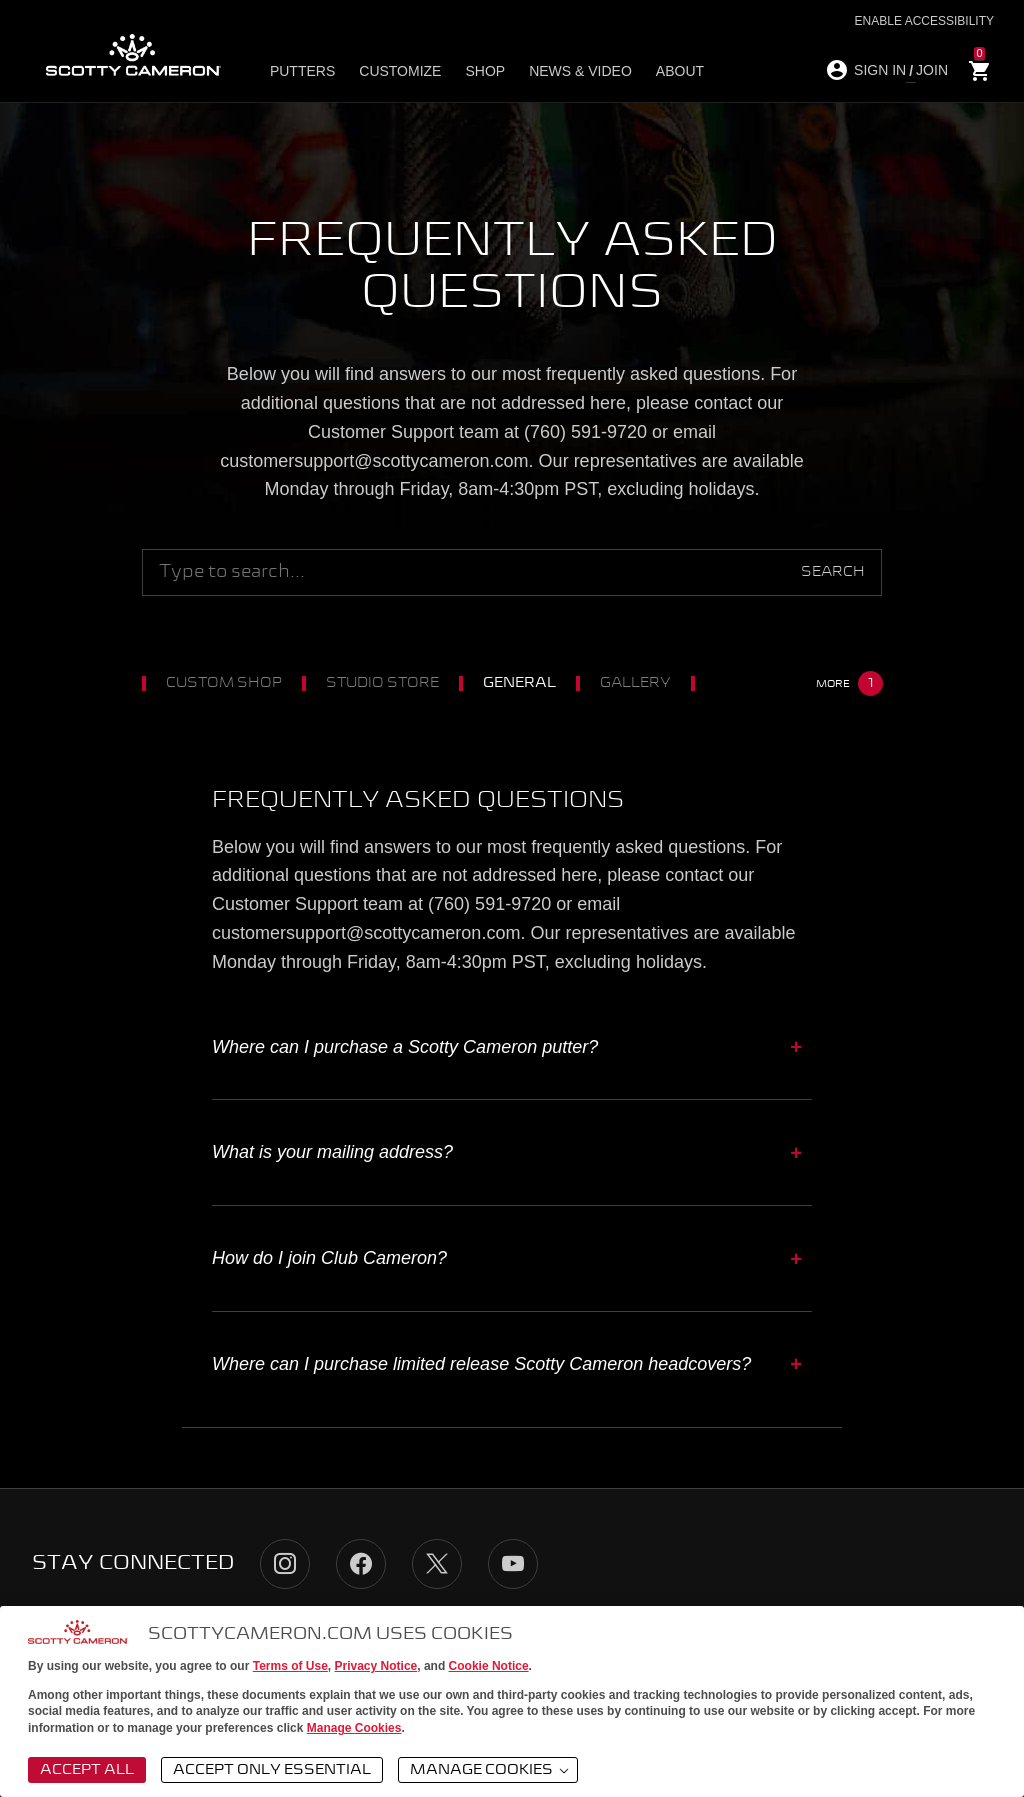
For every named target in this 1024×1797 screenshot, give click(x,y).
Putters (302, 71)
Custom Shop (234, 683)
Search (833, 572)
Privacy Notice (376, 1666)
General (529, 683)
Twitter (437, 1564)
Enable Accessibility (924, 21)
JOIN (932, 70)
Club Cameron (787, 683)
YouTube (513, 1564)
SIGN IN (880, 70)
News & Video (580, 71)
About (680, 71)
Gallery (645, 683)
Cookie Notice (489, 1666)
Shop (485, 71)
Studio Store (392, 683)
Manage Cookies (354, 1728)
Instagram (285, 1564)
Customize (400, 71)
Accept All (87, 1770)
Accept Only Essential (272, 1770)
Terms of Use (290, 1666)
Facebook (361, 1564)
